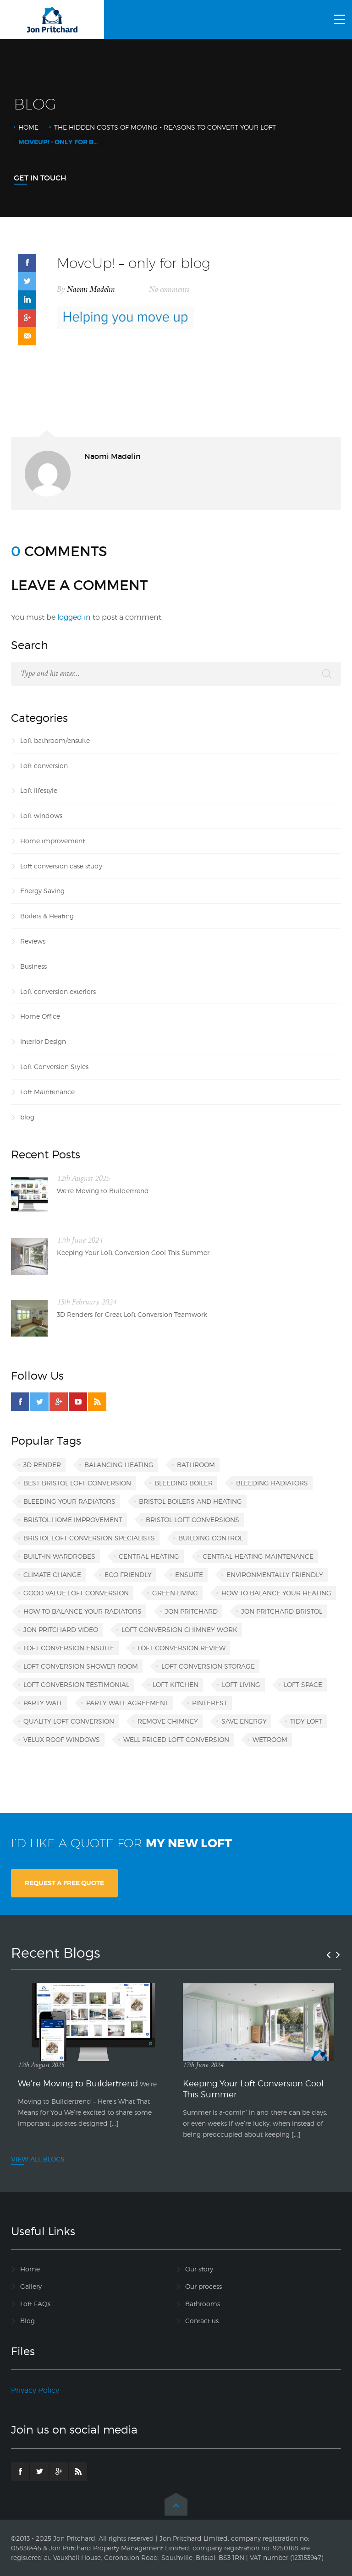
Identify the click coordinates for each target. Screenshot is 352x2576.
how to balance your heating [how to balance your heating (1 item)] (276, 1593)
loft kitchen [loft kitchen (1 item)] (175, 1684)
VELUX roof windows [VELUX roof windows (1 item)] (61, 1739)
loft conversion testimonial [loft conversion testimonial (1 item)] (76, 1684)
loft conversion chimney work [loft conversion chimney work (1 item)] (179, 1629)
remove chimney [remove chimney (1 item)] (168, 1721)
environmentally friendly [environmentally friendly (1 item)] (274, 1574)
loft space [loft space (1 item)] (303, 1684)
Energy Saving (42, 891)
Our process (203, 2286)
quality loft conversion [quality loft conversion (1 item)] (68, 1721)
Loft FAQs (35, 2304)
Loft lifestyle (38, 790)
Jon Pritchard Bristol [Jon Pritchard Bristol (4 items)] (281, 1611)
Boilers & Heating (47, 916)
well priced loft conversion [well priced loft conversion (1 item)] (176, 1739)
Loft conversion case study (61, 866)
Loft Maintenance (47, 1092)
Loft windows (41, 815)
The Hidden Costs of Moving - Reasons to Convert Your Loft (165, 127)
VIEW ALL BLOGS (38, 2159)
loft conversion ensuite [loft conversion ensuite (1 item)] (68, 1648)
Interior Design (43, 1041)
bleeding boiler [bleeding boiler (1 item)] (183, 1483)
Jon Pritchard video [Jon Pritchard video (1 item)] (60, 1629)
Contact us (202, 2321)
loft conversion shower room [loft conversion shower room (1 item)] (80, 1666)
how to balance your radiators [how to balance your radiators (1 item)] (82, 1611)
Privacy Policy (35, 2390)
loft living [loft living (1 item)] (241, 1684)
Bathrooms (202, 2304)
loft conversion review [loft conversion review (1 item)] (182, 1648)
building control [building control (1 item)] (210, 1538)
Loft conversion (44, 766)
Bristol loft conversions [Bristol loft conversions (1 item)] (192, 1519)
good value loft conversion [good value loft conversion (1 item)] (76, 1593)
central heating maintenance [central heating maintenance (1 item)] (258, 1556)
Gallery (31, 2286)
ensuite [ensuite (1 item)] (189, 1574)
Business (33, 966)
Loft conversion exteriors (58, 991)
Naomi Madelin (91, 289)
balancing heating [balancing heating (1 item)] (119, 1464)
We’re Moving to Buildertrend (103, 1191)
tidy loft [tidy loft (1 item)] (306, 1721)
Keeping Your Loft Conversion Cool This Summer (133, 1252)
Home (28, 127)
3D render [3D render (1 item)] (42, 1464)
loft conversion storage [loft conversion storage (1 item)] (208, 1666)
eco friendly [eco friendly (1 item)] (128, 1574)
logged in (74, 617)
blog (27, 1117)
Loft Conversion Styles (54, 1066)
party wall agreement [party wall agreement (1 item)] (127, 1703)
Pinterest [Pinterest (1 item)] (209, 1703)
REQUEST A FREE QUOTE (64, 1883)
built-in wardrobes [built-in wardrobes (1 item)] (59, 1556)
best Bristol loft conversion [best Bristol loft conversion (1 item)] (77, 1483)
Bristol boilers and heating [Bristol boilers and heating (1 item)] (190, 1501)
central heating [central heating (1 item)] (149, 1556)
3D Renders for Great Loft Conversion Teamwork (132, 1314)
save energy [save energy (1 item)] (244, 1721)
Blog (27, 2321)
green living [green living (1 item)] (175, 1593)
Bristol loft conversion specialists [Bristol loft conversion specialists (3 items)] (89, 1538)
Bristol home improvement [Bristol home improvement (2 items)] (72, 1519)
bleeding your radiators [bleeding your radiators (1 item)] (69, 1501)
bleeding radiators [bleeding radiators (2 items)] (272, 1483)
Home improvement (52, 841)
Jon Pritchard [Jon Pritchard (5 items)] (191, 1611)
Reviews (32, 941)
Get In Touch (40, 177)
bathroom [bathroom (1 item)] (196, 1464)
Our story (199, 2269)
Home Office (40, 1016)
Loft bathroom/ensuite (55, 740)
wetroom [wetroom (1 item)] (270, 1739)
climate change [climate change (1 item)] (52, 1574)
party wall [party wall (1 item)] (43, 1703)
